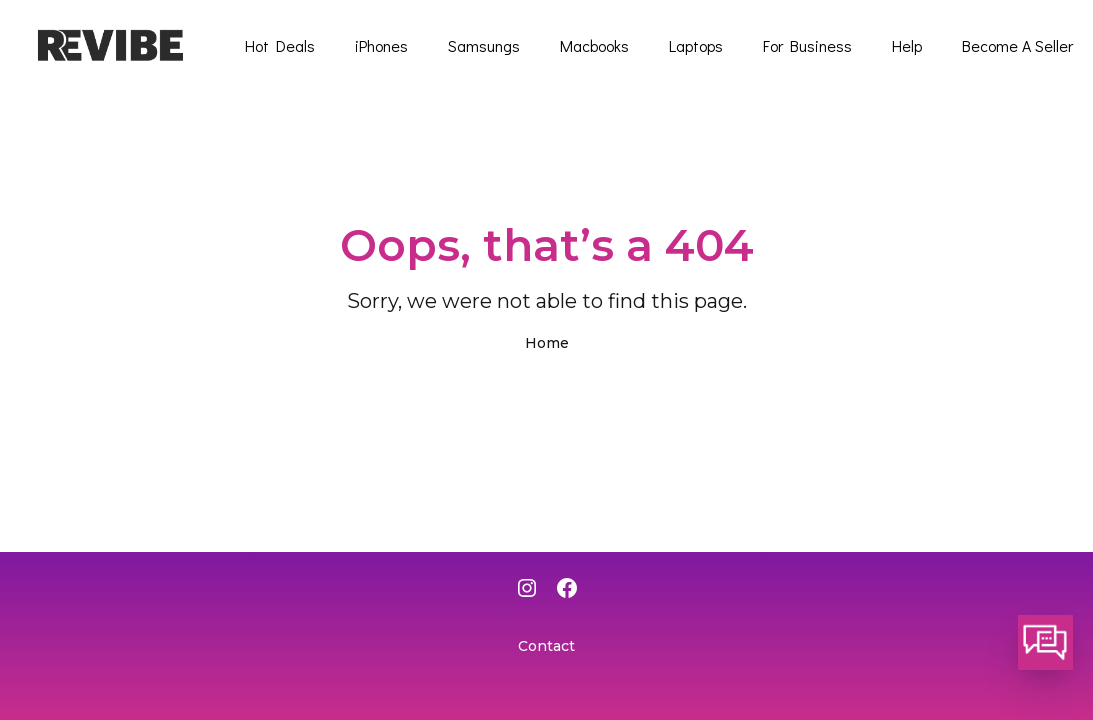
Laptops (696, 45)
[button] (1045, 642)
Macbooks (594, 45)
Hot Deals (280, 45)
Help (907, 45)
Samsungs (484, 45)
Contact (546, 646)
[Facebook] (567, 590)
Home (547, 343)
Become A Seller (1017, 45)
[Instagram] (527, 590)
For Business (807, 45)
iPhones (381, 45)
